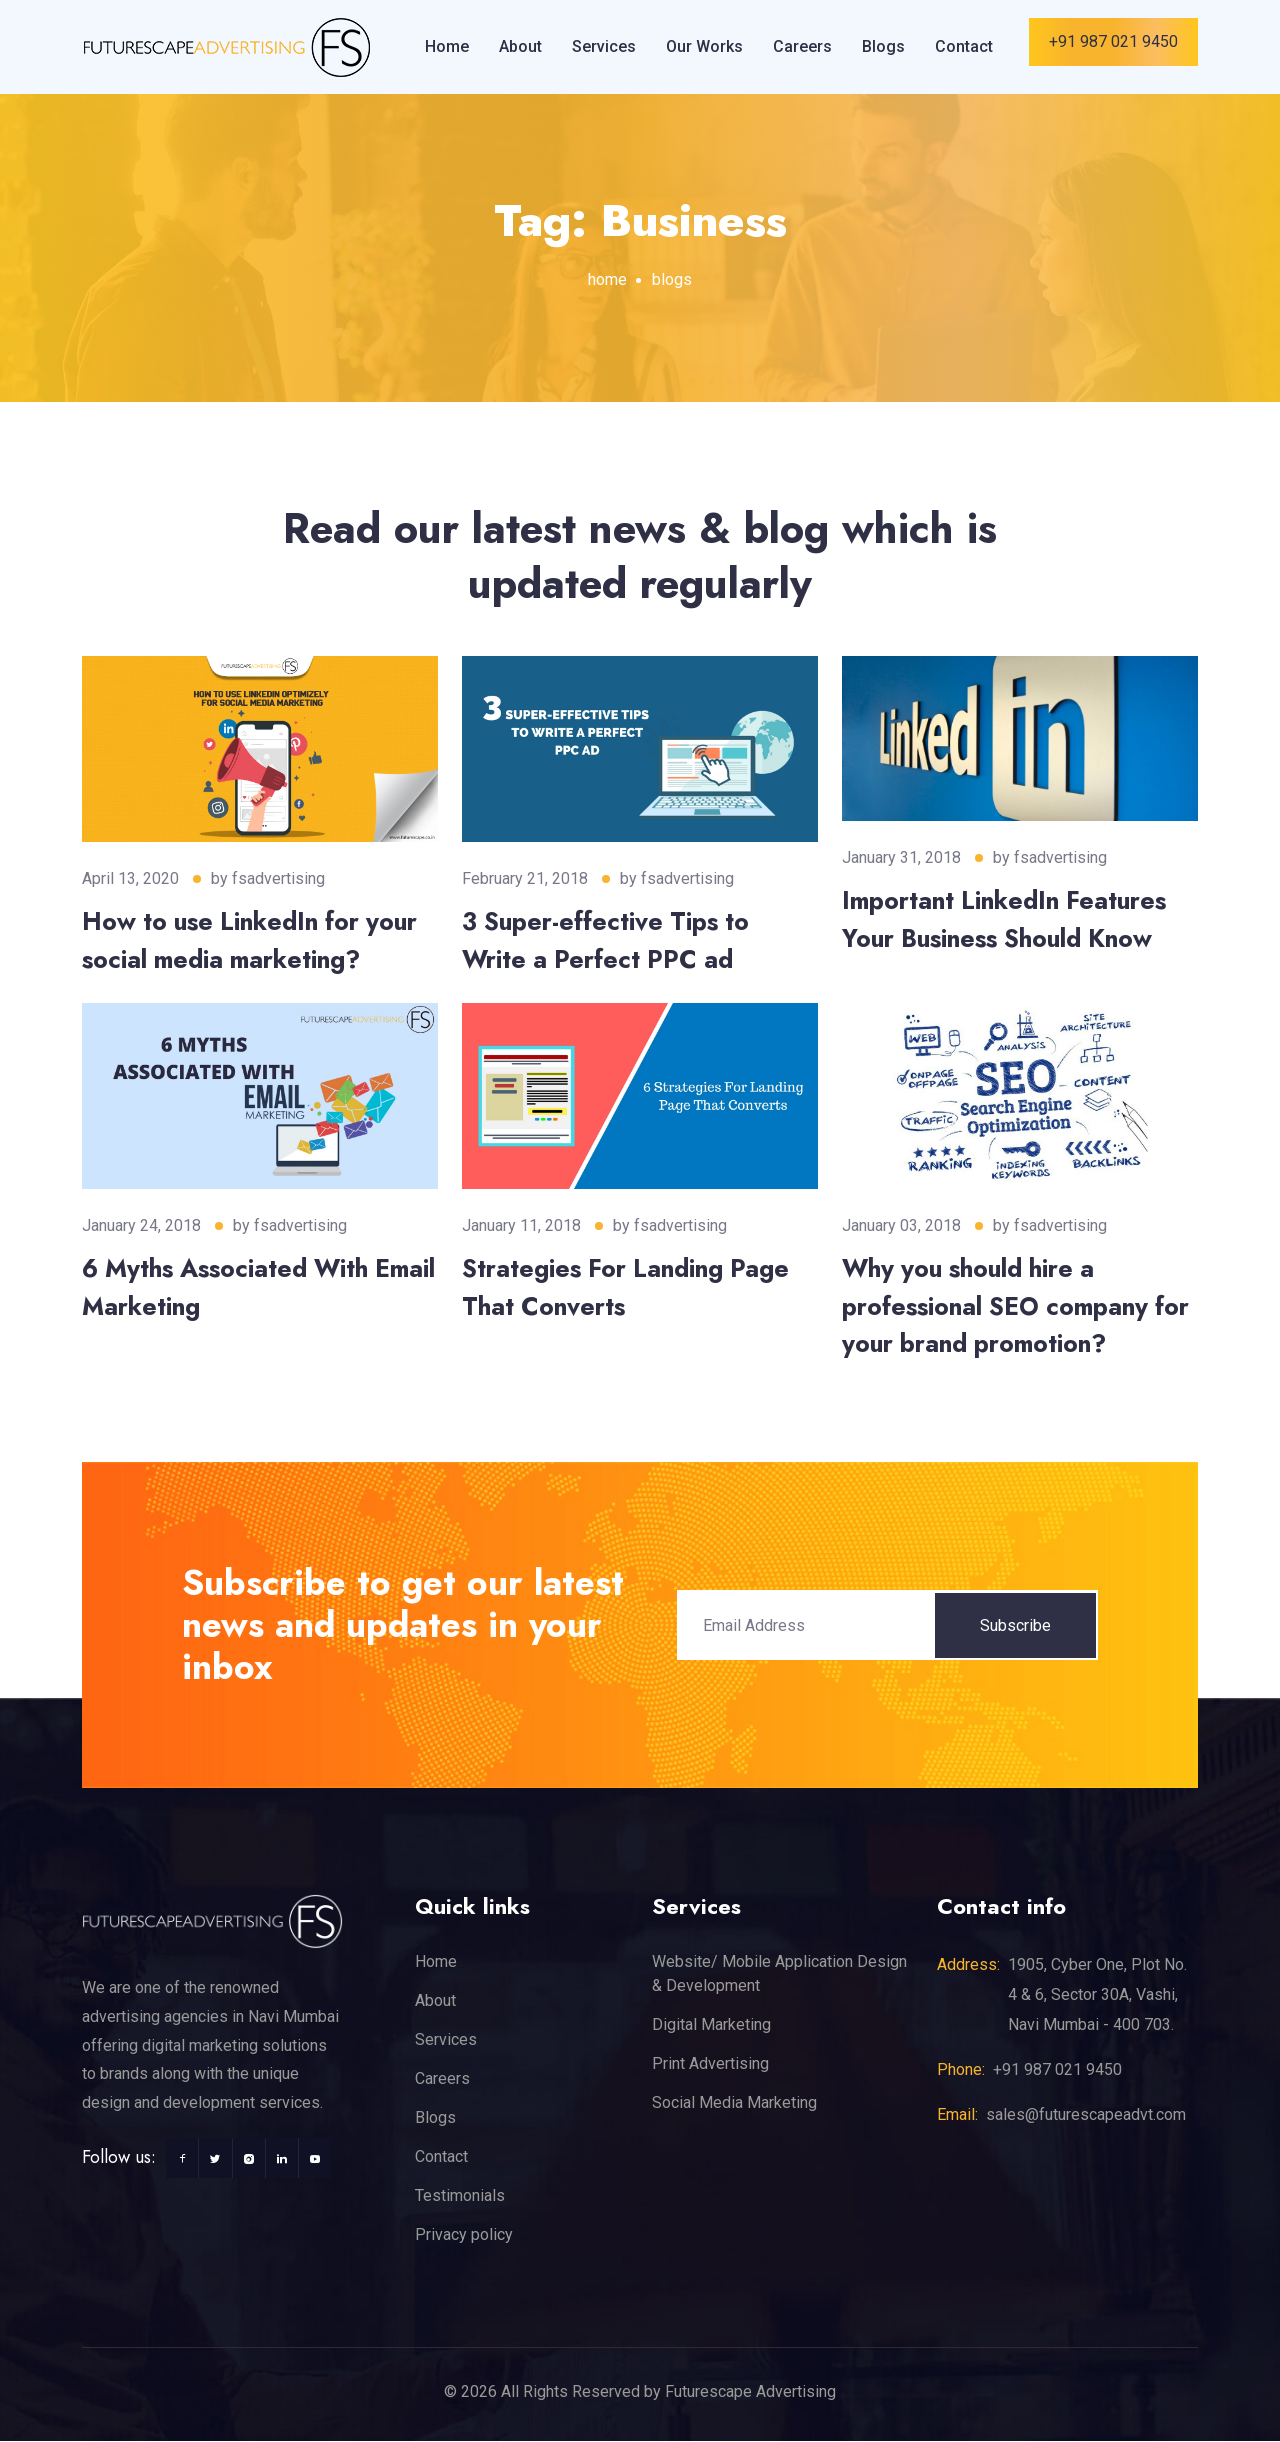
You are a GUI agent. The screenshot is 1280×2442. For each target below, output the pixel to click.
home (607, 279)
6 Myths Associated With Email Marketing (228, 1288)
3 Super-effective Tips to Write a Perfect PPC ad (607, 940)
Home (447, 46)
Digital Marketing (711, 2025)
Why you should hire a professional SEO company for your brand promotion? (1019, 1306)
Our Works (704, 46)
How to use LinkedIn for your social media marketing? (254, 940)
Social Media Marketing (734, 2103)
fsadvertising (278, 878)
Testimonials (460, 2196)
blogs (672, 279)
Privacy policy (464, 2235)
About (520, 46)
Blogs (883, 46)
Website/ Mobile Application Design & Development (779, 1974)
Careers (802, 46)
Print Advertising (710, 2064)
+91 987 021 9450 (1113, 41)
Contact (964, 46)
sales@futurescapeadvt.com (1086, 2115)
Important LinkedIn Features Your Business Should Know (1007, 919)
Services (604, 46)
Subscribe (1015, 1625)
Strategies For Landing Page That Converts (628, 1288)
